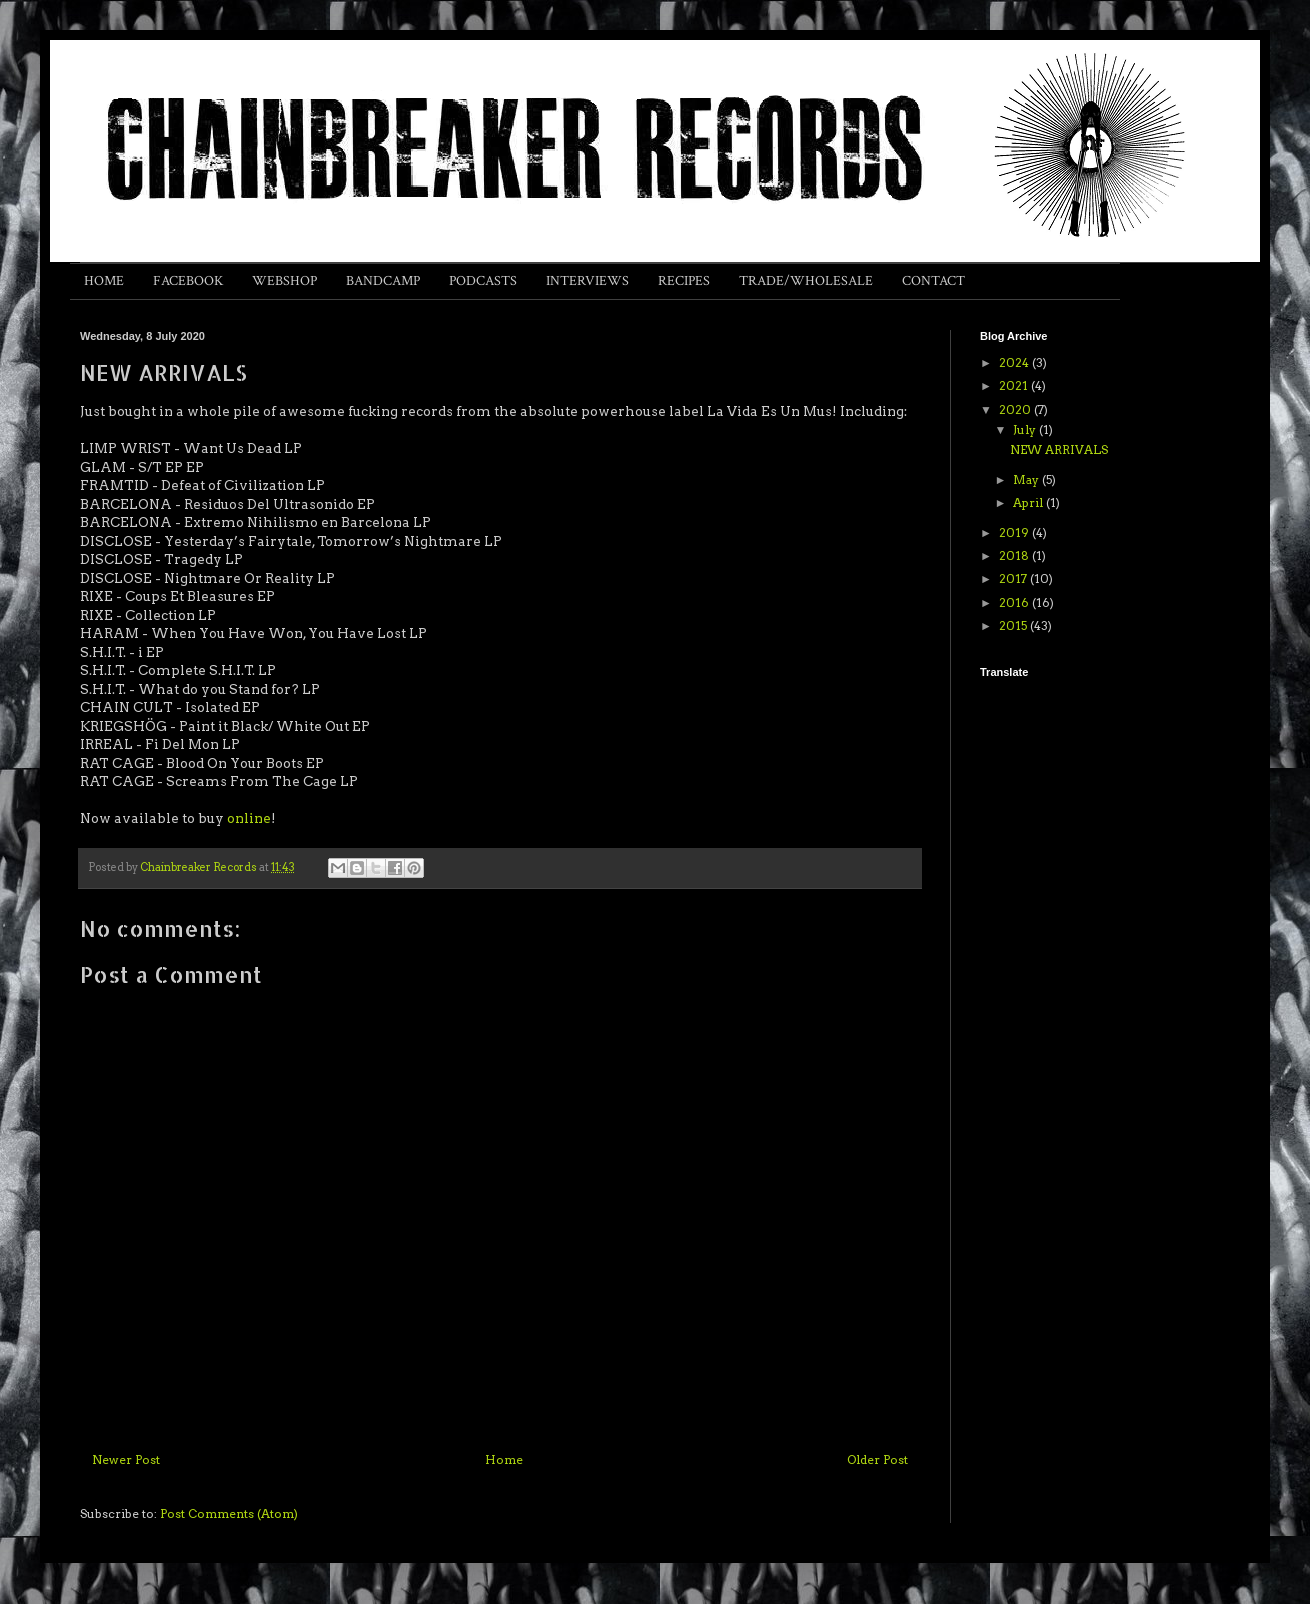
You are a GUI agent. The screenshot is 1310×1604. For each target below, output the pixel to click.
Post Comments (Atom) (229, 1513)
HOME (104, 281)
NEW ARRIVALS (1059, 449)
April (1029, 502)
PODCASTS (483, 281)
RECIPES (684, 281)
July (1026, 429)
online (249, 818)
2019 (1015, 532)
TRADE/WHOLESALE (806, 281)
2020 (1016, 409)
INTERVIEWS (587, 281)
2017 (1014, 578)
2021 (1015, 385)
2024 (1015, 362)
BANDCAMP (383, 281)
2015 (1014, 625)
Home (504, 1459)
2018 (1015, 555)
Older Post (877, 1459)
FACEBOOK (188, 281)
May (1027, 479)
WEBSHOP (284, 281)
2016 (1015, 602)
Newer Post (126, 1459)
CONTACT (933, 281)
